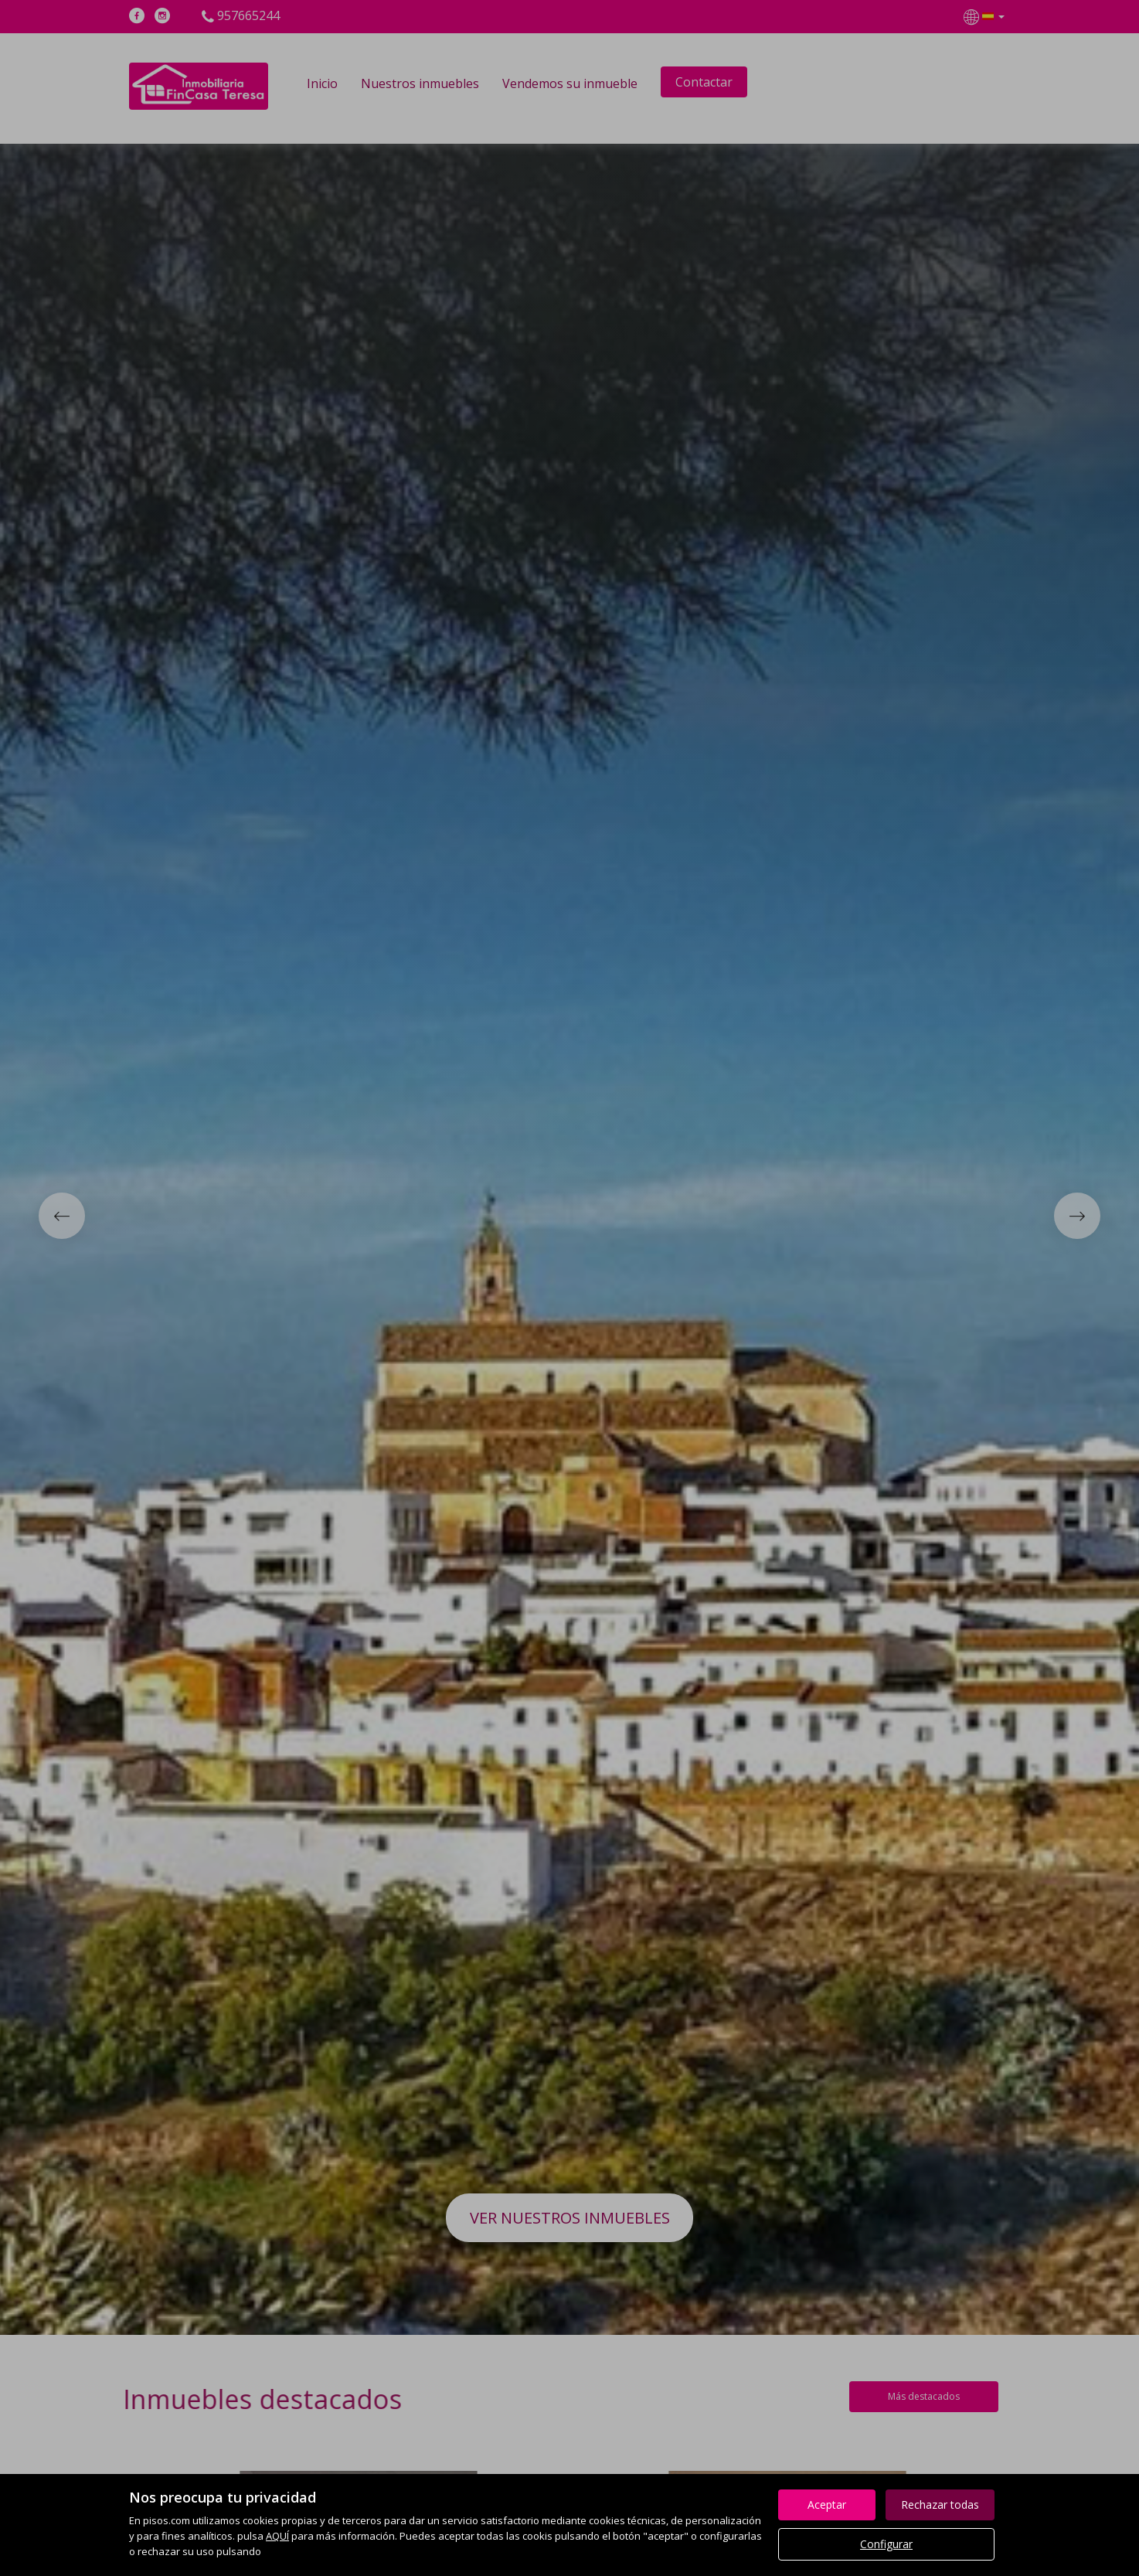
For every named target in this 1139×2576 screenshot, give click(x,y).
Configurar (886, 2544)
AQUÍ (277, 2536)
